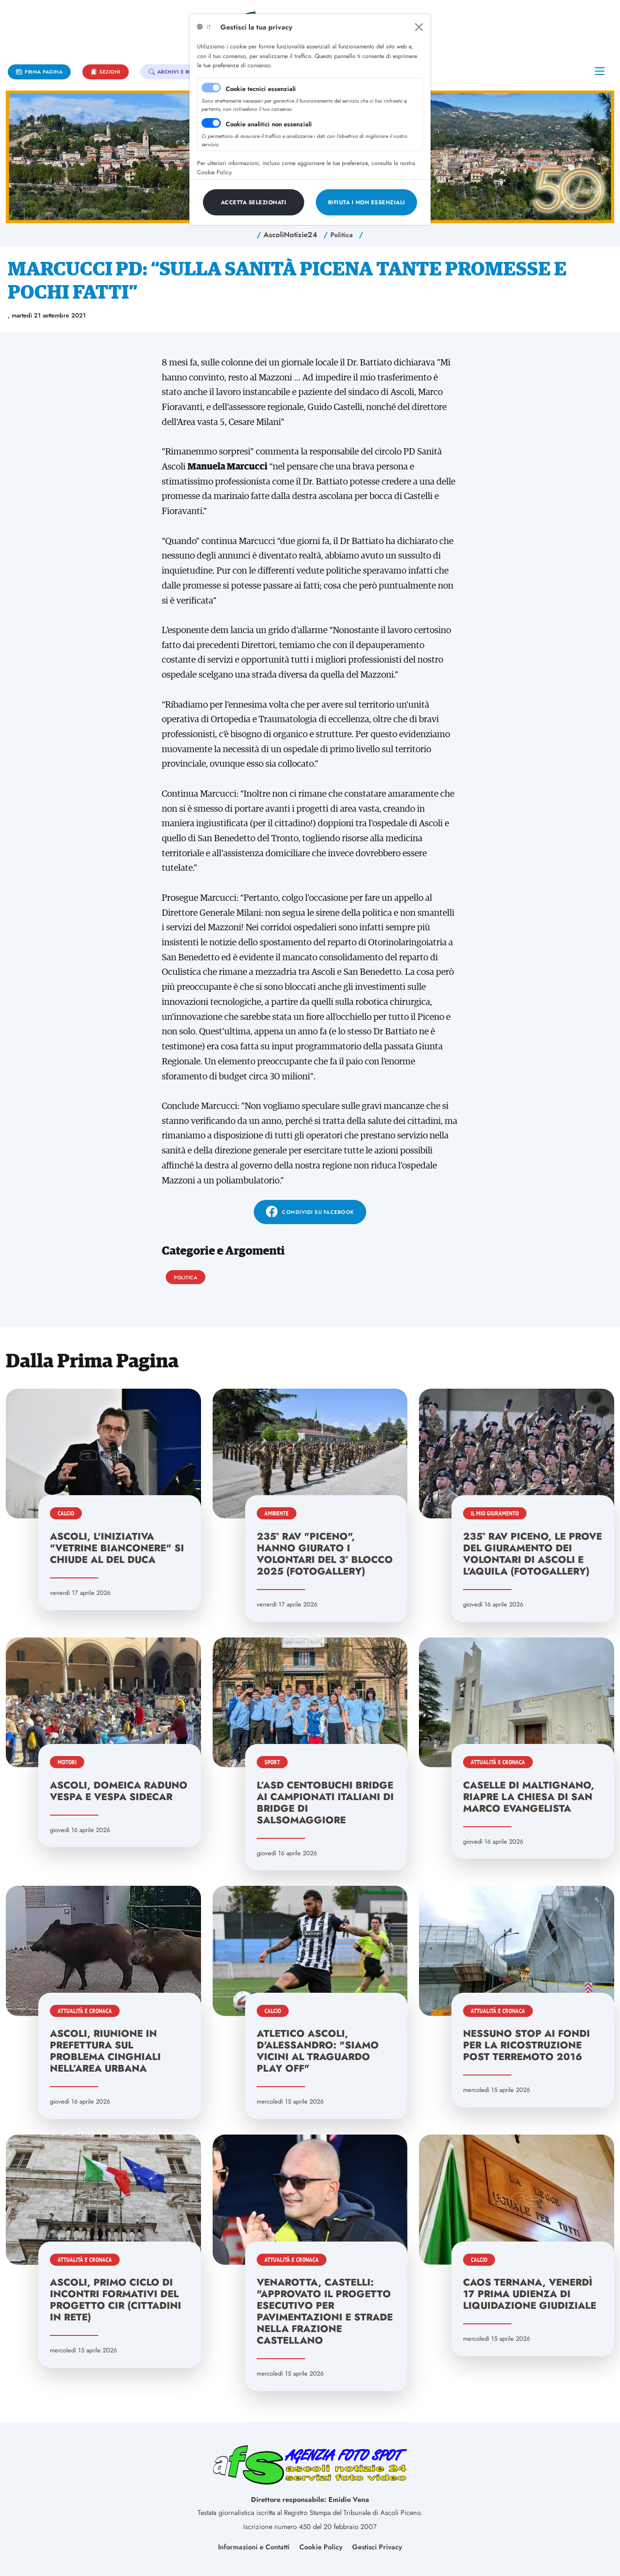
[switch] (211, 123)
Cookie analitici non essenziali (269, 124)
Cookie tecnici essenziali (261, 88)
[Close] (419, 27)
